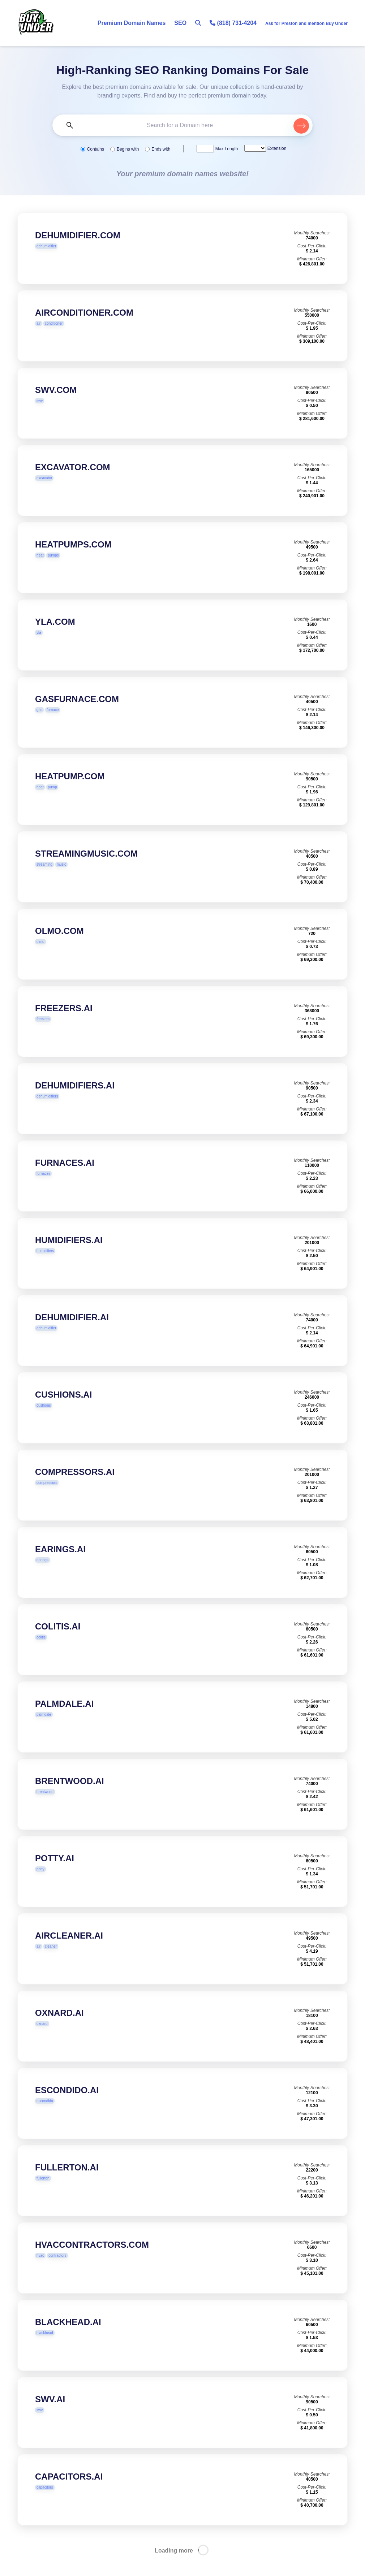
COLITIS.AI (57, 1640)
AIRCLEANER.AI (69, 1949)
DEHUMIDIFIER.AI (72, 1331)
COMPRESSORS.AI (75, 1486)
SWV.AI (50, 2413)
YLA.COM (55, 636)
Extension (276, 148)
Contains (95, 149)
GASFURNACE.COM (77, 713)
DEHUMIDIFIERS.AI (75, 1099)
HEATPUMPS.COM (73, 558)
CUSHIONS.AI (63, 1408)
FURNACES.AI (64, 1177)
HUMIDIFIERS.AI (69, 1254)
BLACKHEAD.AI (68, 2336)
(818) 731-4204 (233, 23)
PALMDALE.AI (64, 1718)
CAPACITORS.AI (69, 2490)
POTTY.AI (54, 1872)
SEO (180, 23)
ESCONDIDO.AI (67, 2104)
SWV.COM (56, 404)
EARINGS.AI (60, 1563)
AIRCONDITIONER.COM (84, 327)
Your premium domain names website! (182, 174)
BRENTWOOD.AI (69, 1795)
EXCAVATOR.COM (72, 481)
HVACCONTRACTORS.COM (92, 2259)
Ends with (160, 149)
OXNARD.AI (59, 2027)
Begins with (128, 149)
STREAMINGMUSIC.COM (86, 868)
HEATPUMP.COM (69, 790)
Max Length (226, 148)
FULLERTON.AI (67, 2181)
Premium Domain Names (132, 23)
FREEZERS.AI (64, 1022)
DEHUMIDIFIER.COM (77, 235)
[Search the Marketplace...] (182, 125)
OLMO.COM (59, 945)
